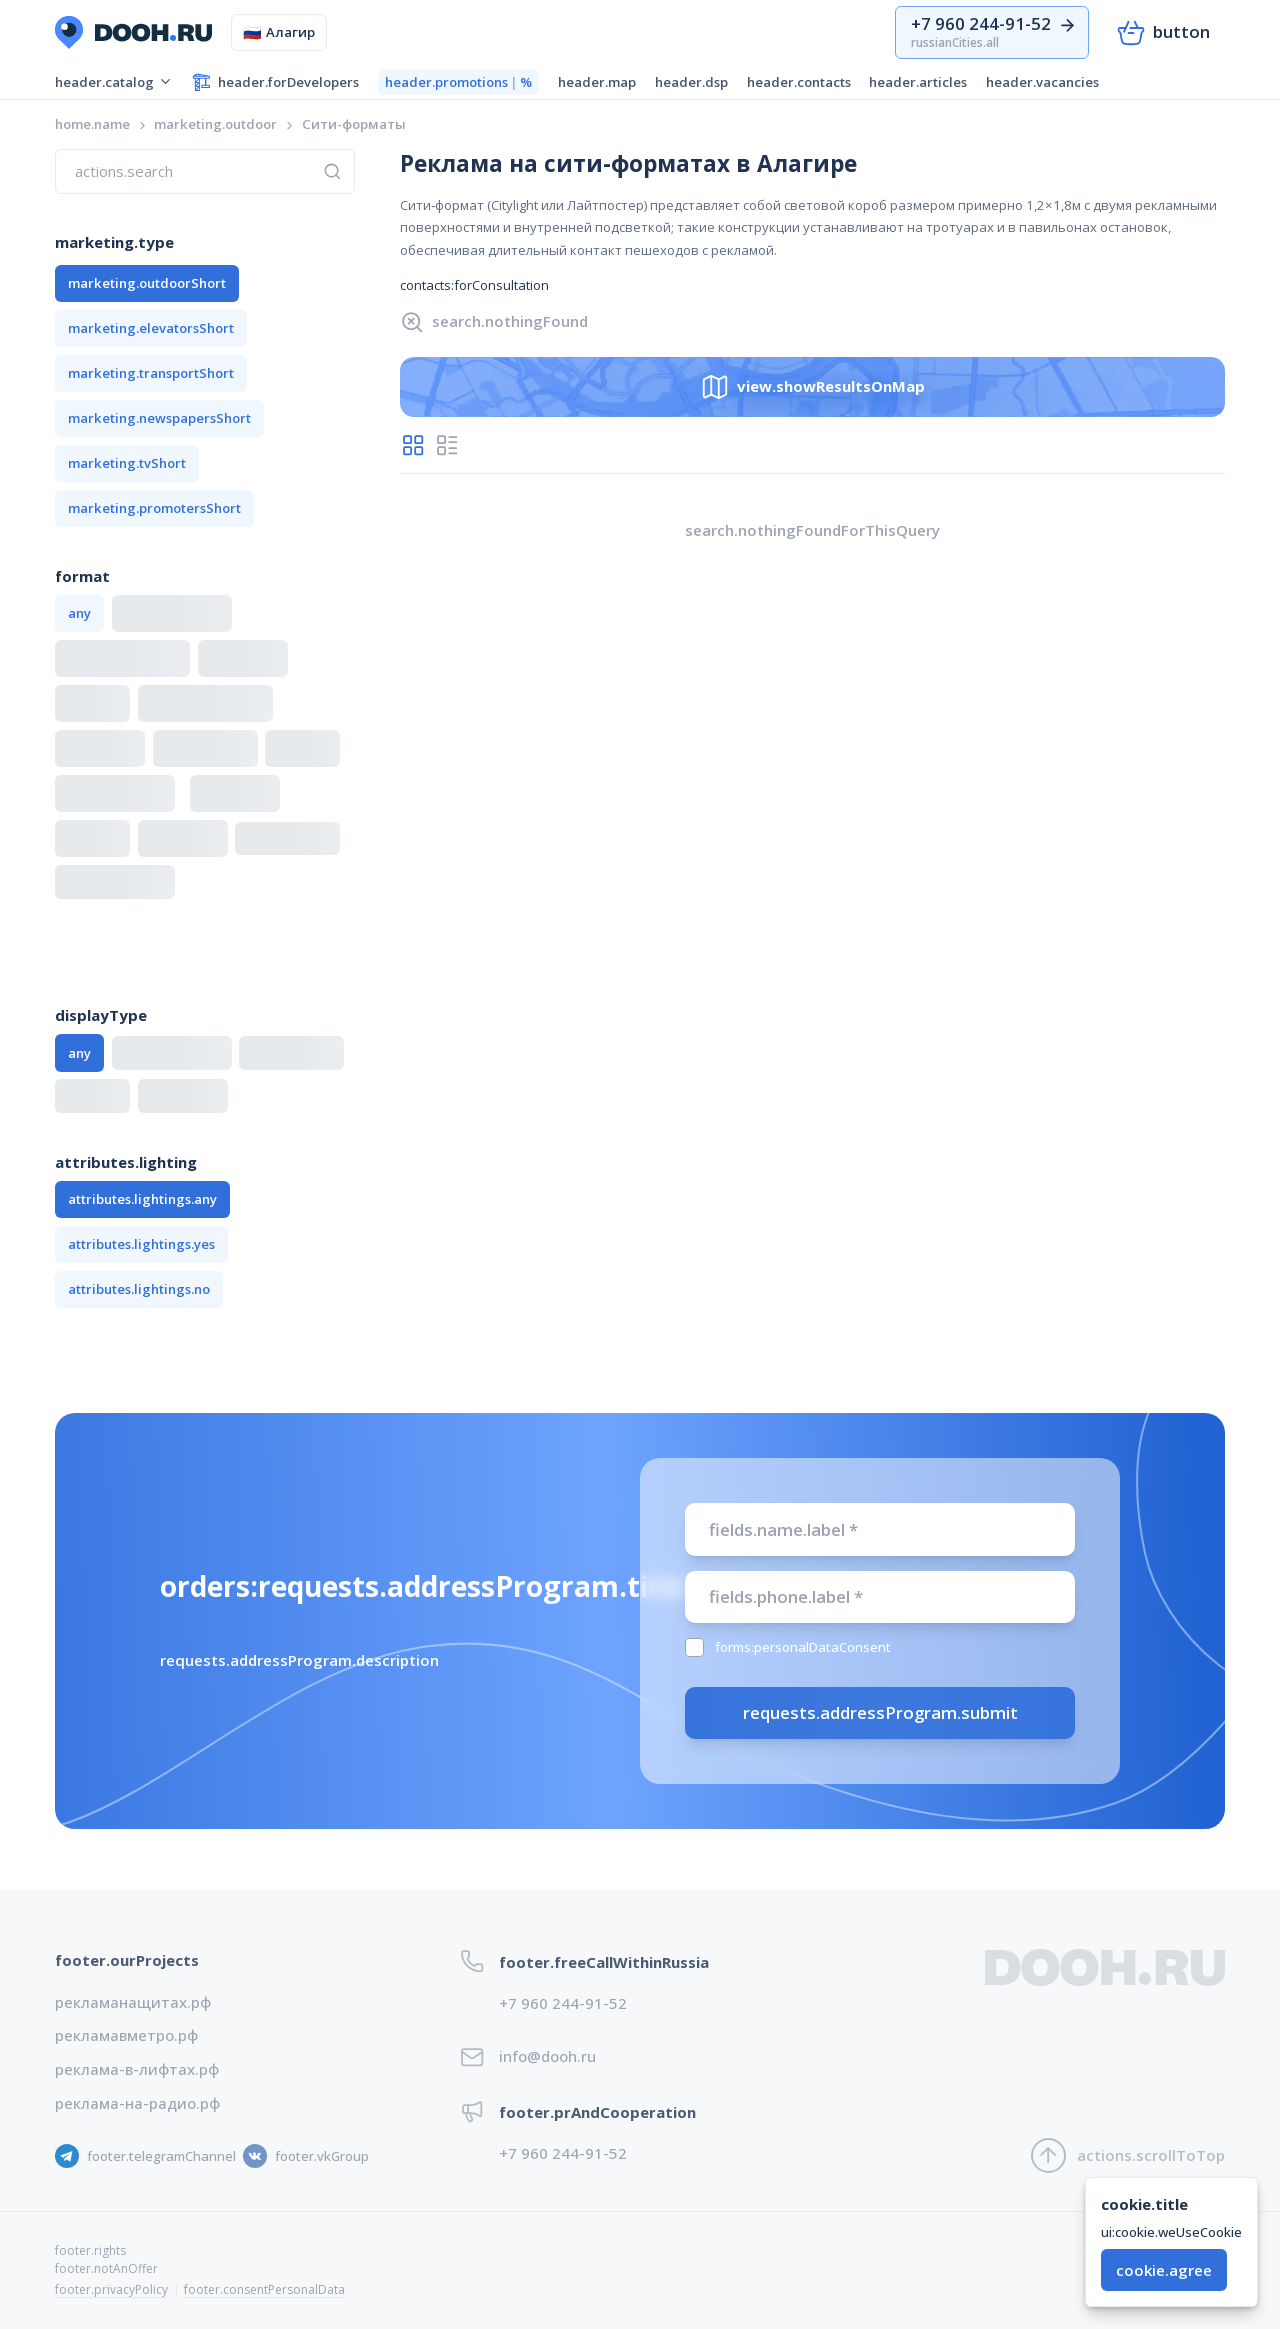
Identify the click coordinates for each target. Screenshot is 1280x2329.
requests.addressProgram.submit (880, 1712)
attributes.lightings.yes (141, 1244)
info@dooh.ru (547, 2056)
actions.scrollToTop (1128, 2155)
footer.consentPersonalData (264, 2289)
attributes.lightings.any (142, 1199)
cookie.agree (1164, 2270)
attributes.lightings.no (139, 1289)
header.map (597, 82)
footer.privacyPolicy (111, 2289)
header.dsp (691, 82)
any (79, 613)
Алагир (279, 32)
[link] (354, 124)
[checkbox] (694, 1647)
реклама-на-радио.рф (137, 2103)
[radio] (413, 445)
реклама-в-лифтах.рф (137, 2069)
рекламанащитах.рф (133, 2002)
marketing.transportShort (151, 373)
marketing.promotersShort (154, 508)
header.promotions (458, 82)
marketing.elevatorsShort (151, 328)
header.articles (918, 82)
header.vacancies (1042, 82)
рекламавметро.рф (126, 2035)
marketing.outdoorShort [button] (147, 283)
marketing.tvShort (127, 463)
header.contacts (799, 82)
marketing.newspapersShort (159, 418)
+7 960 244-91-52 (563, 2003)
